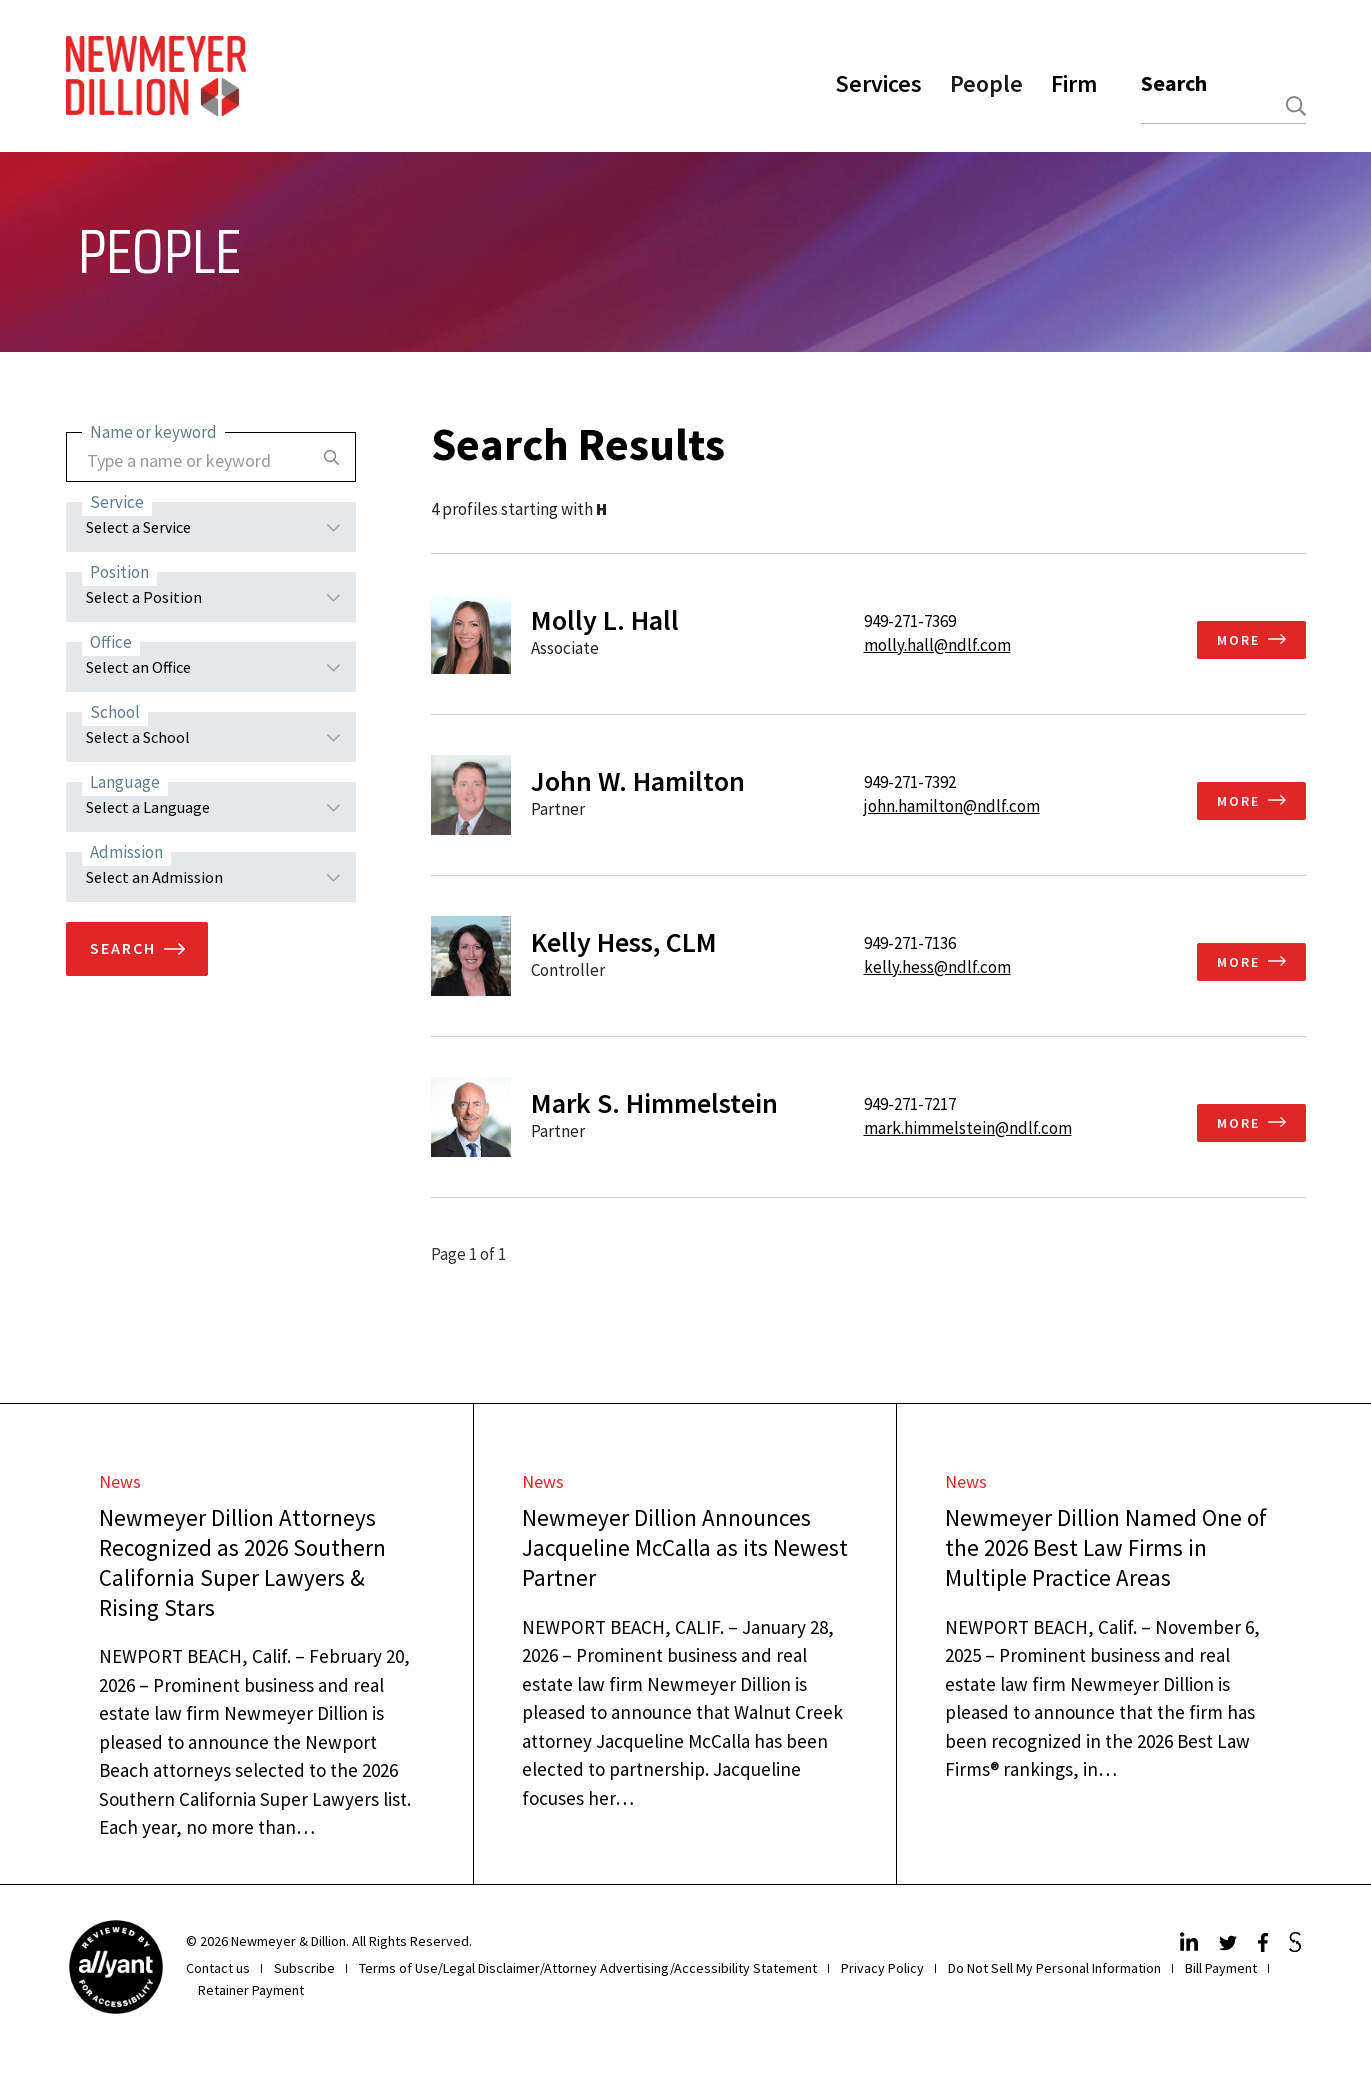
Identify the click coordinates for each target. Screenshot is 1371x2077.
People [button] (986, 83)
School (115, 712)
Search (1174, 83)
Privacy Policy (882, 1968)
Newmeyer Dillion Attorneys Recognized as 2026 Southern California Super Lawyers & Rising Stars (242, 1562)
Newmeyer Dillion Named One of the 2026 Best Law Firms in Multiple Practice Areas (1106, 1547)
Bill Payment (1221, 1968)
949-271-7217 (910, 1104)
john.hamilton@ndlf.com (952, 806)
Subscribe (304, 1968)
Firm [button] (1074, 83)
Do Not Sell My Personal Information (1054, 1968)
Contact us (218, 1968)
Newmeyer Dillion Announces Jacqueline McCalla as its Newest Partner (685, 1547)
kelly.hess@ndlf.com (937, 967)
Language (125, 782)
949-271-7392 (910, 782)
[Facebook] (1265, 1946)
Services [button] (878, 83)
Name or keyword (153, 432)
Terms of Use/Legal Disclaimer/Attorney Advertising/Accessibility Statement (588, 1968)
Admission (126, 852)
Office (111, 642)
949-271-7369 (910, 621)
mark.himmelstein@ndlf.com (968, 1128)
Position (119, 572)
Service (117, 502)
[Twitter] (1230, 1946)
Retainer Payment (251, 1990)
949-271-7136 (910, 943)
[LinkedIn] (1191, 1946)
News (120, 1481)
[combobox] (1223, 106)
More (1238, 640)
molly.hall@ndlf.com (937, 645)
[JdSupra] (1297, 1946)
